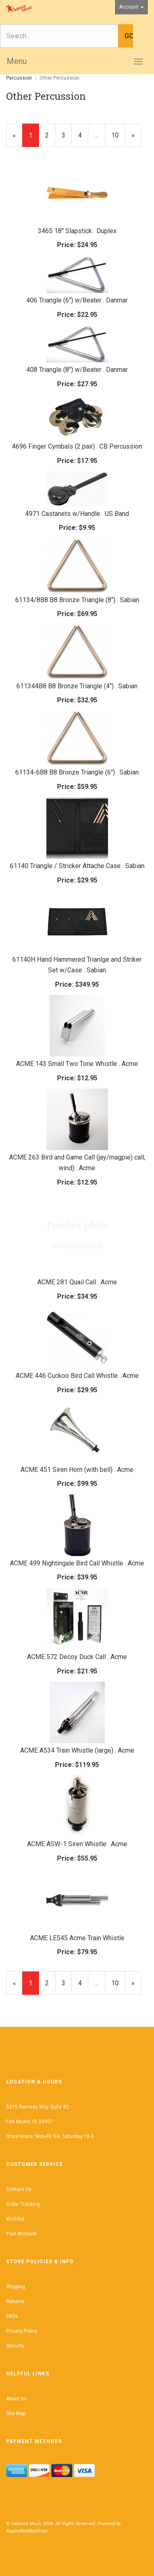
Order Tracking (23, 2204)
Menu (17, 61)
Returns (15, 2301)
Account (131, 7)
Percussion (19, 78)
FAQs (12, 2316)
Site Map (15, 2413)
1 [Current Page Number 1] (34, 138)
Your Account (21, 2234)
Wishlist (15, 2219)
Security (15, 2346)
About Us (16, 2399)
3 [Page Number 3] (67, 134)
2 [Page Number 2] (50, 134)
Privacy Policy (21, 2331)
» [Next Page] (136, 138)
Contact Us (19, 2189)
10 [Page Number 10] (118, 134)
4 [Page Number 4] (83, 134)
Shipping (15, 2287)
